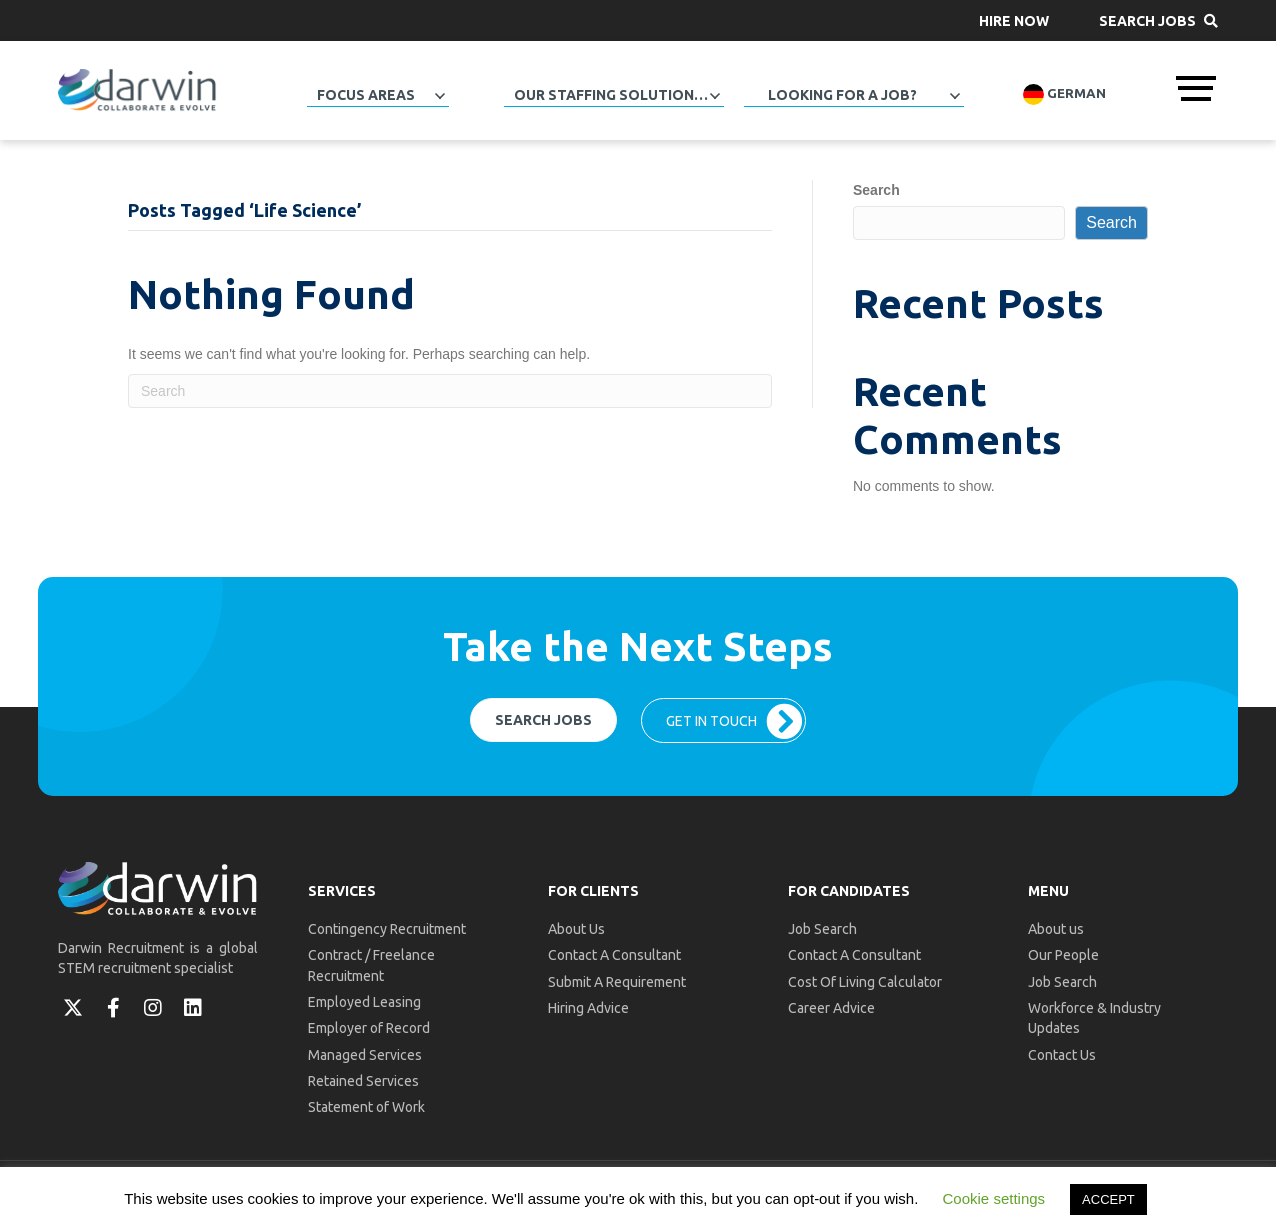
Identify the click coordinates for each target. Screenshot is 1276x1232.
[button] (1014, 20)
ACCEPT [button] (1108, 1199)
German (1064, 94)
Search (876, 190)
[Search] (450, 391)
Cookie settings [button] (994, 1198)
